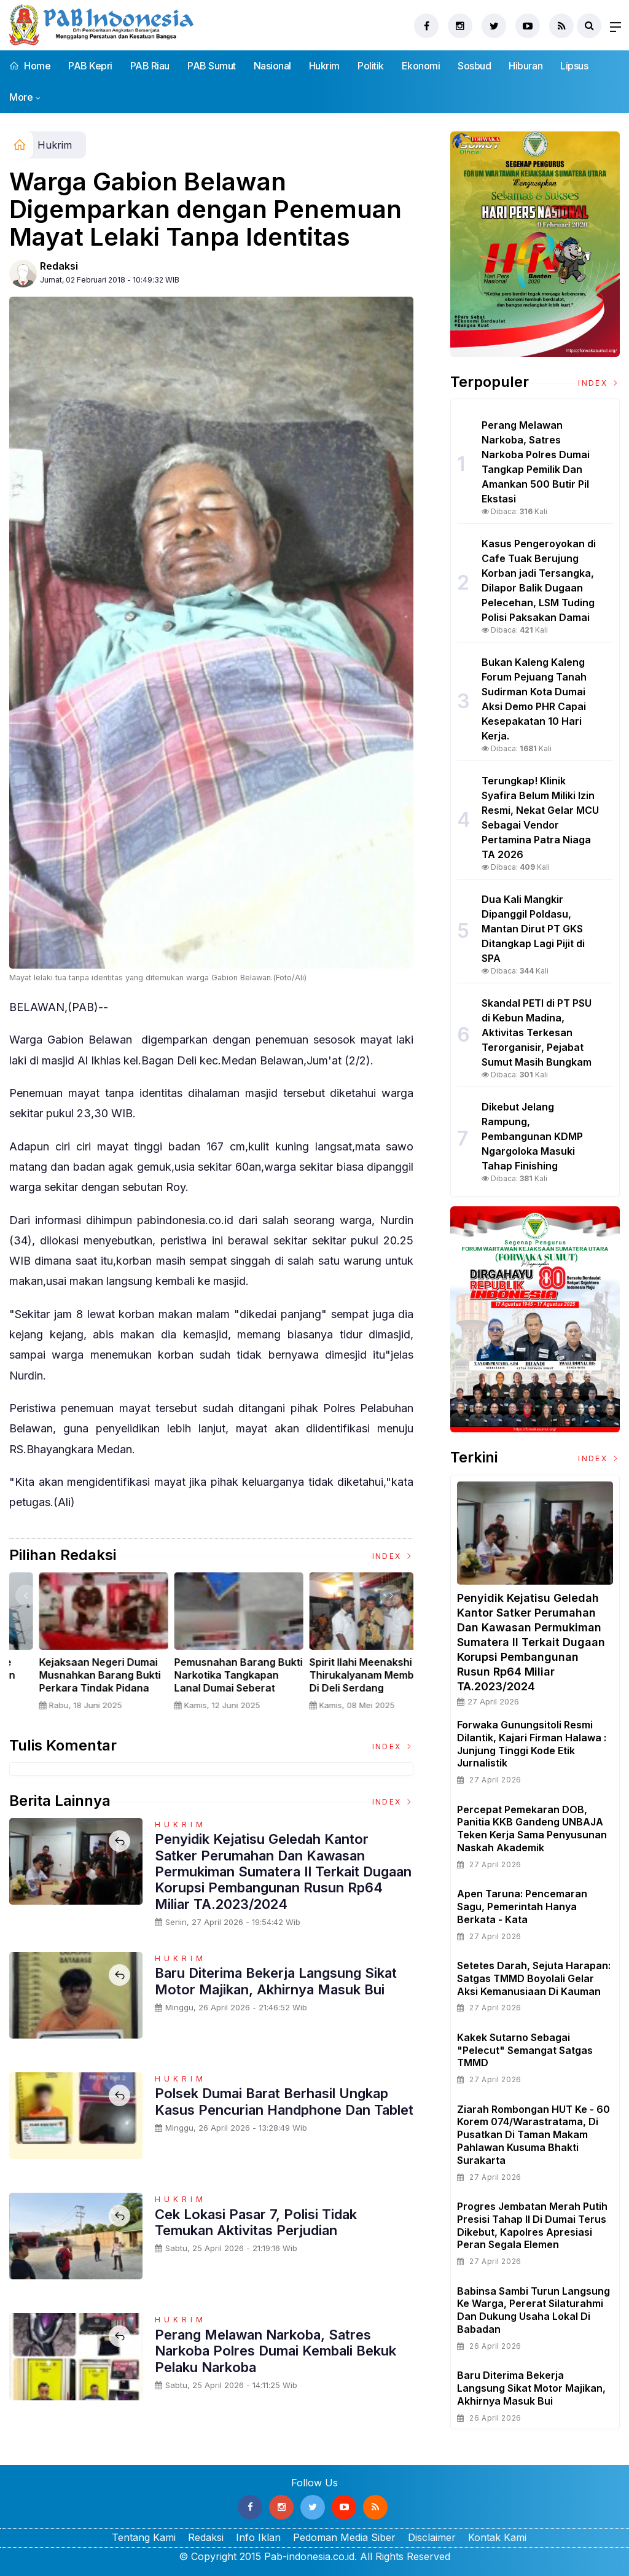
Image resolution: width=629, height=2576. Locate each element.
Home (29, 66)
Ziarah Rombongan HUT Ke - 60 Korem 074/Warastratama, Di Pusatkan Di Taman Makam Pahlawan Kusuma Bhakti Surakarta (533, 2134)
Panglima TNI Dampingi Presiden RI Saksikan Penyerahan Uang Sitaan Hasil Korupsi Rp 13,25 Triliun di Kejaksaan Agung (211, 1687)
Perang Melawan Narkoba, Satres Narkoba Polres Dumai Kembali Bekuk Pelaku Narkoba (275, 2351)
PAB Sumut (211, 66)
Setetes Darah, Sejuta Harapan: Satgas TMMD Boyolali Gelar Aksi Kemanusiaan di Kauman (534, 1978)
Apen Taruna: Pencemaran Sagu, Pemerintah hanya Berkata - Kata (522, 1906)
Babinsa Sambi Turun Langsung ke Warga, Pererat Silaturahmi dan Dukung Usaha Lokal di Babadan (533, 2310)
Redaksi (59, 266)
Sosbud (474, 66)
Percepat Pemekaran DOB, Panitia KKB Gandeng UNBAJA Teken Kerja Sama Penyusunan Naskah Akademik (532, 1828)
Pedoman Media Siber (344, 2537)
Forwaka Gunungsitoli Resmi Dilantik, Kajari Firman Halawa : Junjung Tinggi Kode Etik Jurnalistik (531, 1744)
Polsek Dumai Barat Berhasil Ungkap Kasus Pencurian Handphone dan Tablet (284, 2101)
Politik (370, 66)
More (21, 97)
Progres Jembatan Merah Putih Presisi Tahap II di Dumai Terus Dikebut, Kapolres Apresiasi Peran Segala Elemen (532, 2225)
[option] (76, 1646)
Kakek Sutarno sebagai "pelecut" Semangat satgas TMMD (525, 2050)
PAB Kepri (90, 66)
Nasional (272, 66)
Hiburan (525, 66)
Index (393, 1556)
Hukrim (324, 66)
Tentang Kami (144, 2537)
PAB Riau (150, 66)
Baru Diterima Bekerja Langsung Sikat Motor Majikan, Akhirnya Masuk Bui (276, 1981)
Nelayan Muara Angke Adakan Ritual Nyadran (338, 1668)
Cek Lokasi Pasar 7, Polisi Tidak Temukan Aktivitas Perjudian (256, 2222)
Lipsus (574, 66)
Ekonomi (421, 66)
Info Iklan (258, 2537)
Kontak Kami (497, 2537)
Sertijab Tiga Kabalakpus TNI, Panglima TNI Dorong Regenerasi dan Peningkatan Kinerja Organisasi (74, 1687)
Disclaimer (432, 2537)
